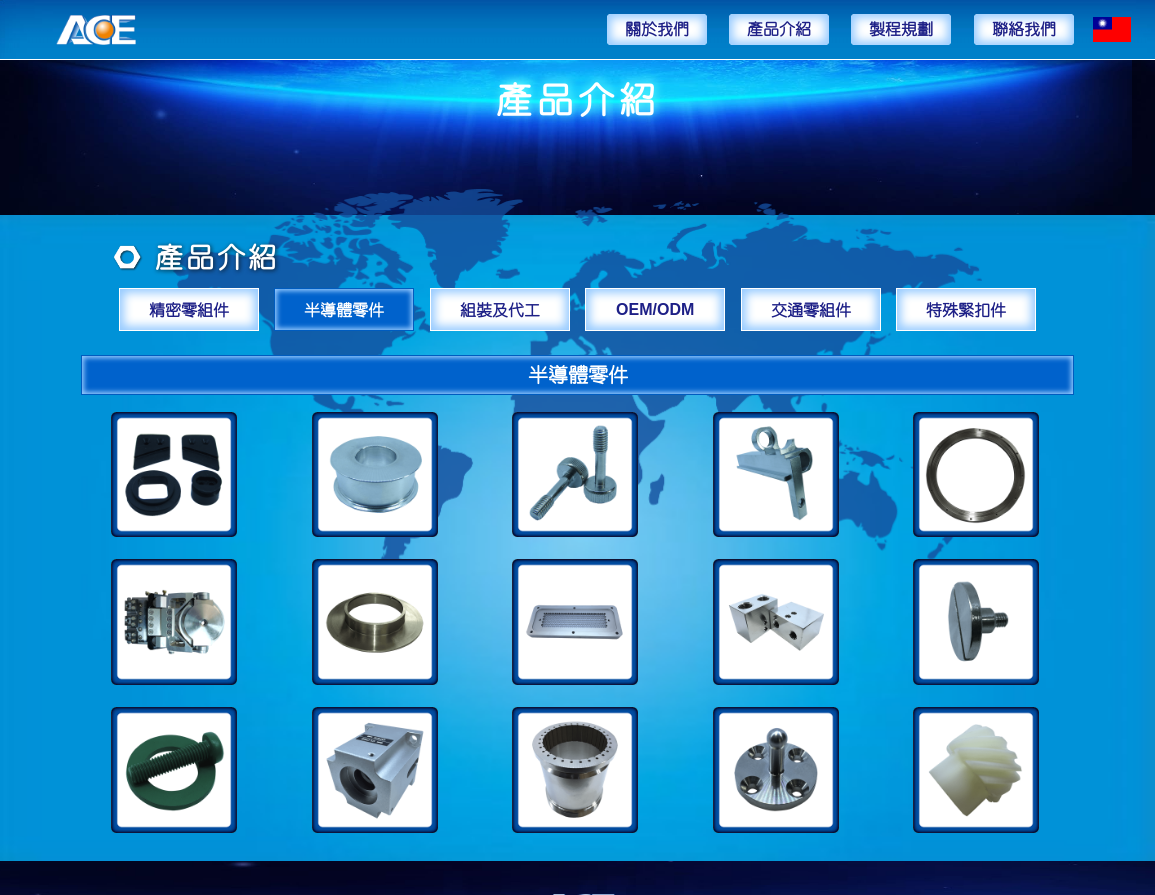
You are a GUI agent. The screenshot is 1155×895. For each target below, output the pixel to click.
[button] (1112, 29)
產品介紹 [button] (779, 28)
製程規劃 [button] (901, 28)
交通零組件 (811, 309)
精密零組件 (189, 309)
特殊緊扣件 (966, 309)
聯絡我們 (1024, 28)
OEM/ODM (655, 309)
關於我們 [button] (657, 28)
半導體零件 (344, 309)
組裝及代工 (500, 309)
